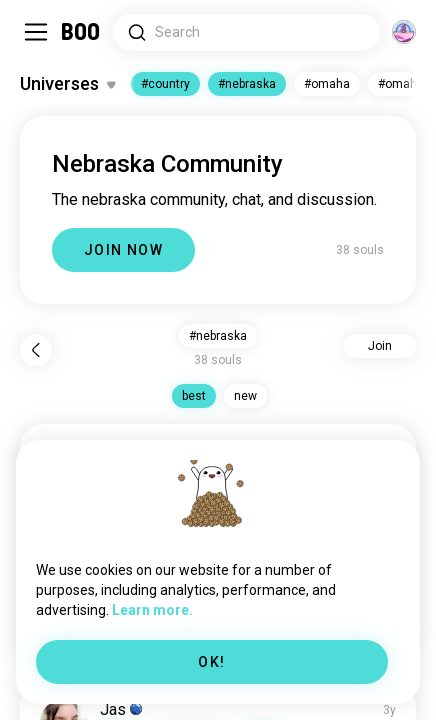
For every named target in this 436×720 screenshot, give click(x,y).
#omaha (327, 84)
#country (165, 84)
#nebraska (247, 84)
